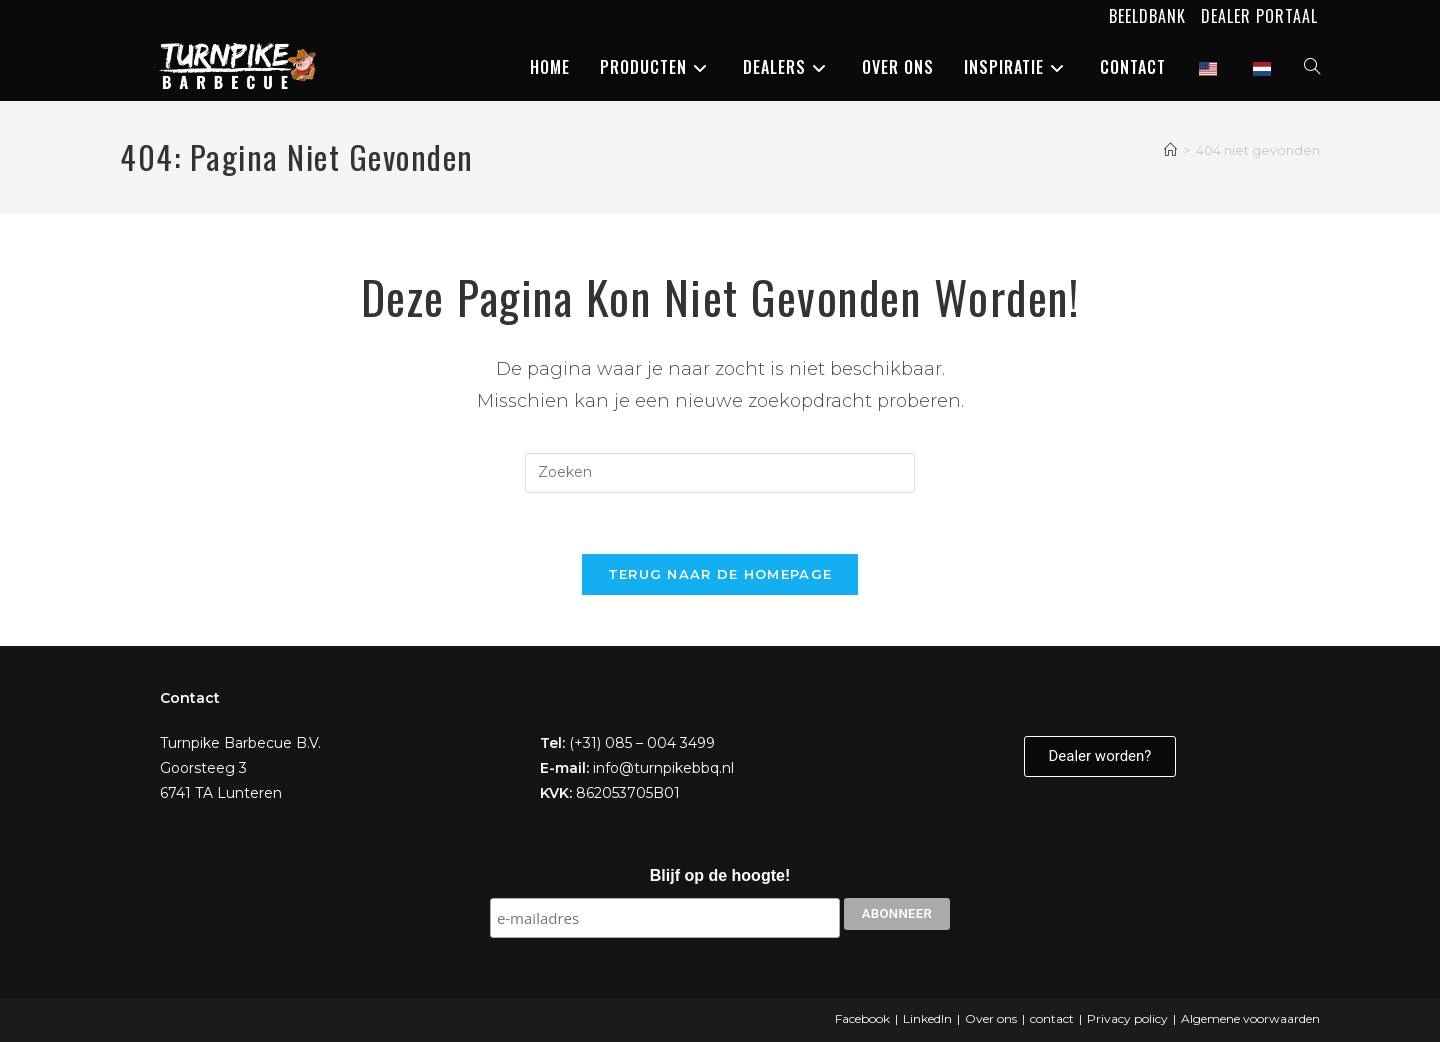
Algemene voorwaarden (1250, 1018)
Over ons (991, 1018)
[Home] (1170, 150)
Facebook (862, 1018)
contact (1052, 1018)
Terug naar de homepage (720, 574)
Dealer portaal (1259, 16)
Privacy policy (1127, 1018)
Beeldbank (1147, 16)
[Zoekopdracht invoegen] (720, 473)
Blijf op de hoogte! (720, 875)
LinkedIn (927, 1018)
